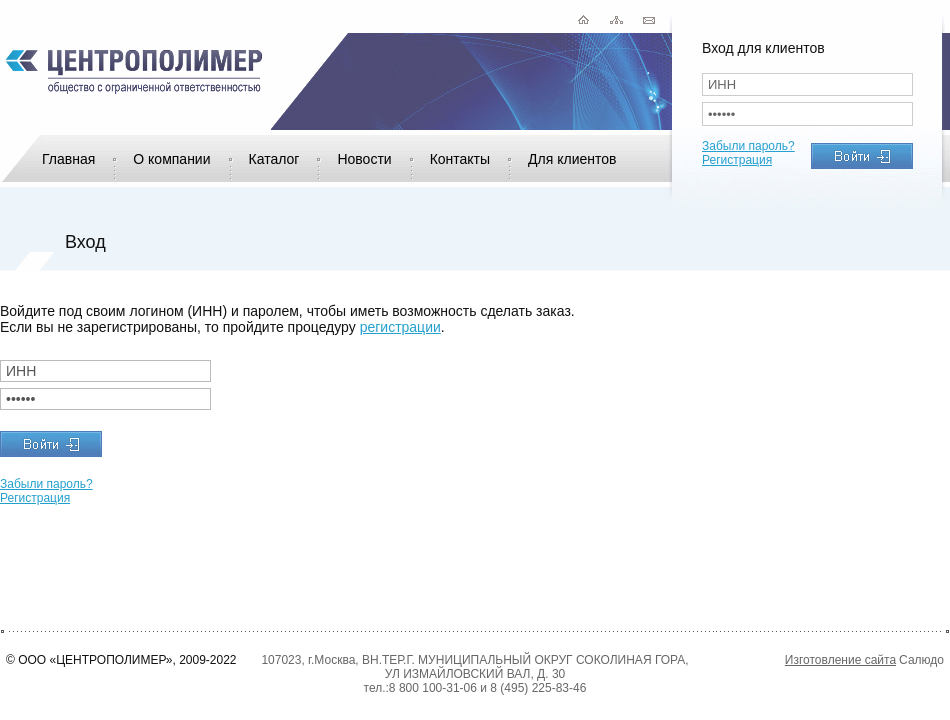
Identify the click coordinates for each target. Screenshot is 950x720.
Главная (68, 159)
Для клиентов (572, 159)
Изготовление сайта (840, 660)
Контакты (460, 159)
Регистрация (737, 160)
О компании (171, 159)
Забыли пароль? (748, 146)
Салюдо (921, 660)
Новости (364, 159)
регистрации (400, 327)
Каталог (274, 159)
